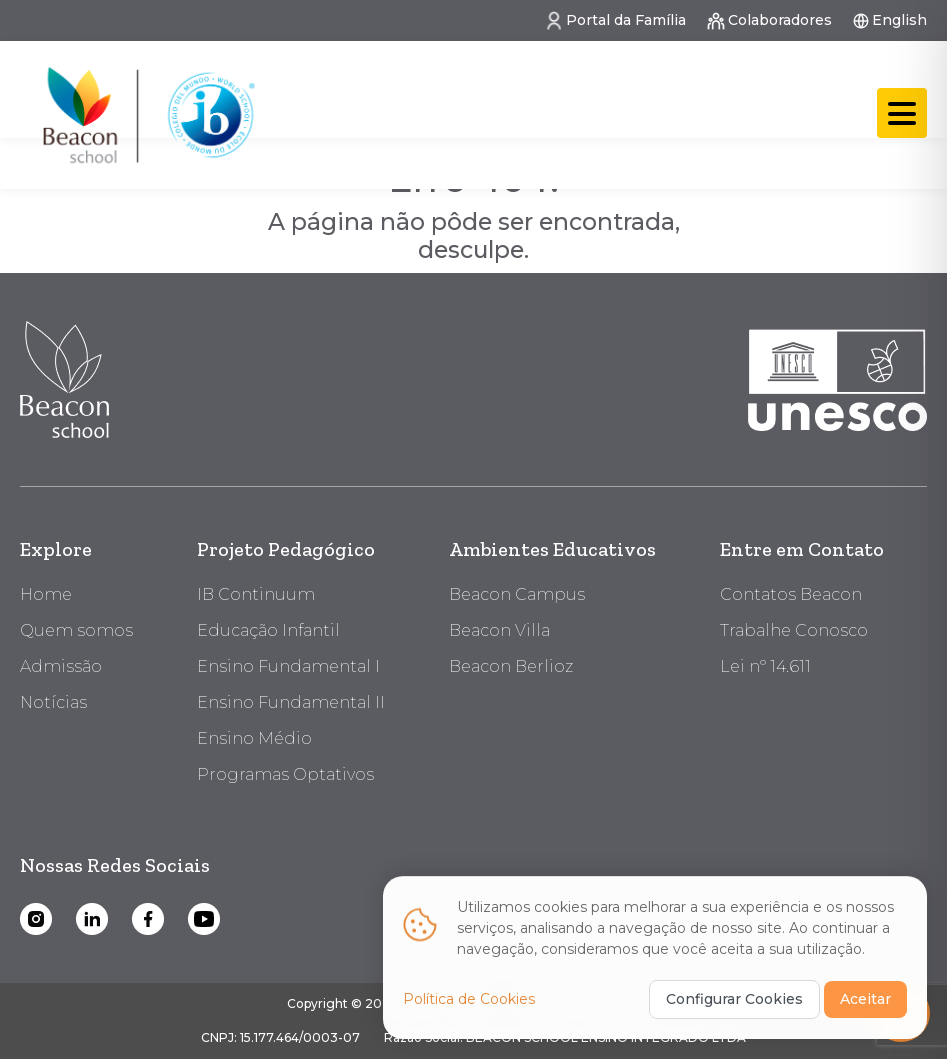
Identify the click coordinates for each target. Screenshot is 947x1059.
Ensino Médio (254, 738)
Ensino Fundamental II (291, 702)
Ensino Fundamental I (288, 666)
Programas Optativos (285, 774)
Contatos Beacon (791, 594)
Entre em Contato (802, 549)
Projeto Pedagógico (286, 549)
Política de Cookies (469, 990)
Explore (56, 549)
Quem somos (76, 630)
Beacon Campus (517, 594)
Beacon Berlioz (511, 666)
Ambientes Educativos (552, 549)
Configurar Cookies (734, 990)
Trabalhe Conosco (794, 630)
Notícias (53, 702)
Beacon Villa (499, 630)
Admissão (61, 666)
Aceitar (865, 990)
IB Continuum (256, 594)
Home (46, 594)
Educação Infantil (268, 630)
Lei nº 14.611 (765, 666)
